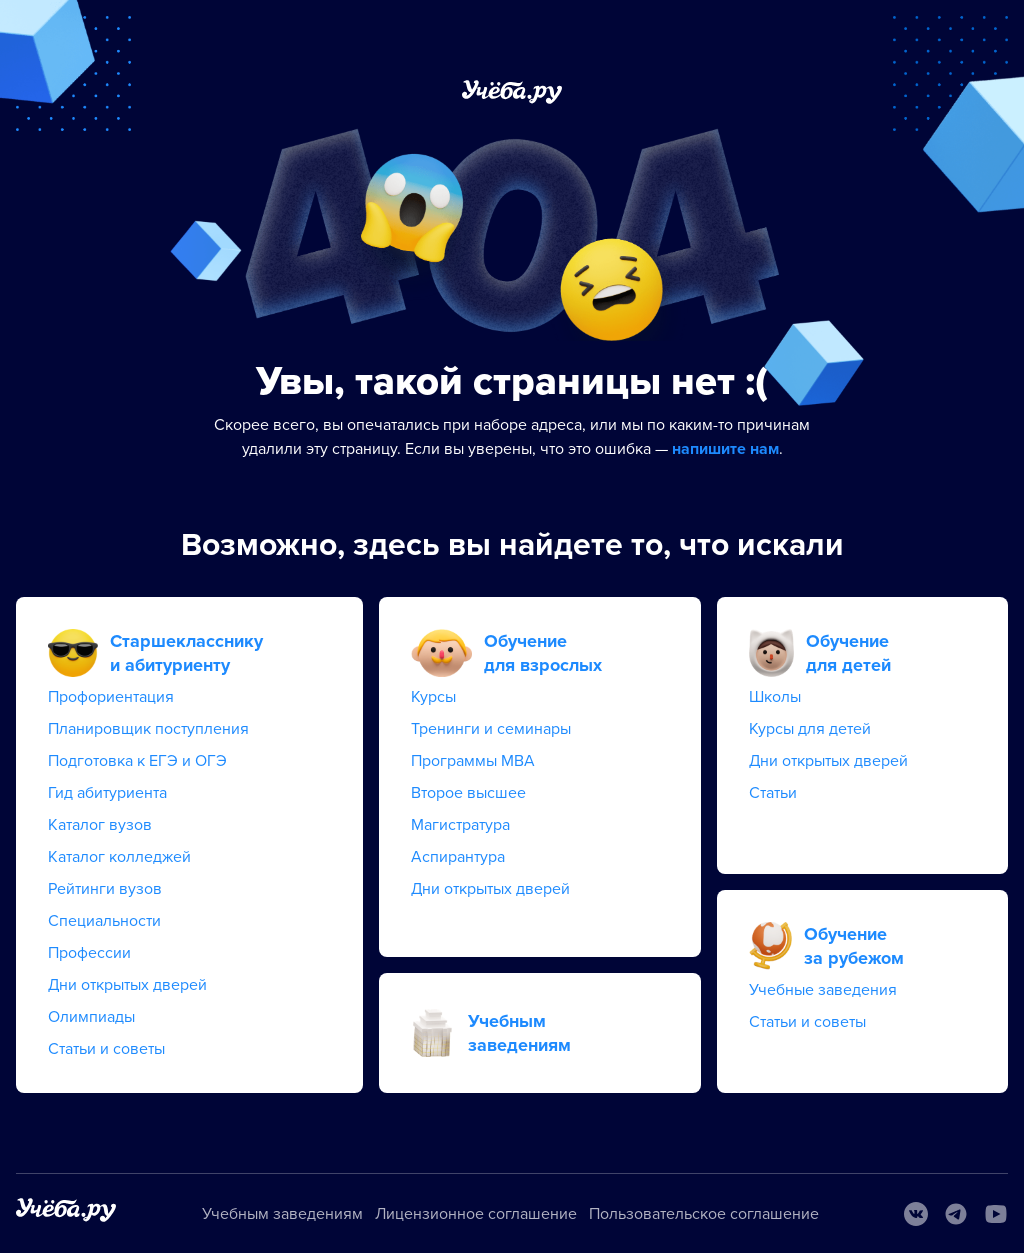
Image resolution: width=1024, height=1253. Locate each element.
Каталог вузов (100, 825)
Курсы (433, 697)
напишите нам (725, 449)
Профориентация (111, 697)
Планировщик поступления (148, 729)
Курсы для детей (810, 729)
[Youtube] (996, 1214)
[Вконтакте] (916, 1214)
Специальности (104, 921)
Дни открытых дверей (127, 985)
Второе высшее (468, 793)
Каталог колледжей (119, 857)
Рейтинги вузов (105, 889)
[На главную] (66, 1213)
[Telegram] (956, 1214)
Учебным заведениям (282, 1214)
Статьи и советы (106, 1049)
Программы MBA (473, 761)
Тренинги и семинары (491, 729)
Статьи (773, 793)
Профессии (89, 953)
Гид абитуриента (107, 793)
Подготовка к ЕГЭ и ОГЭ (137, 761)
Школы (775, 697)
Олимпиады (91, 1017)
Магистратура (460, 825)
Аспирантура (458, 857)
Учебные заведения (823, 990)
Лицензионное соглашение (476, 1214)
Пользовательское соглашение (704, 1214)
